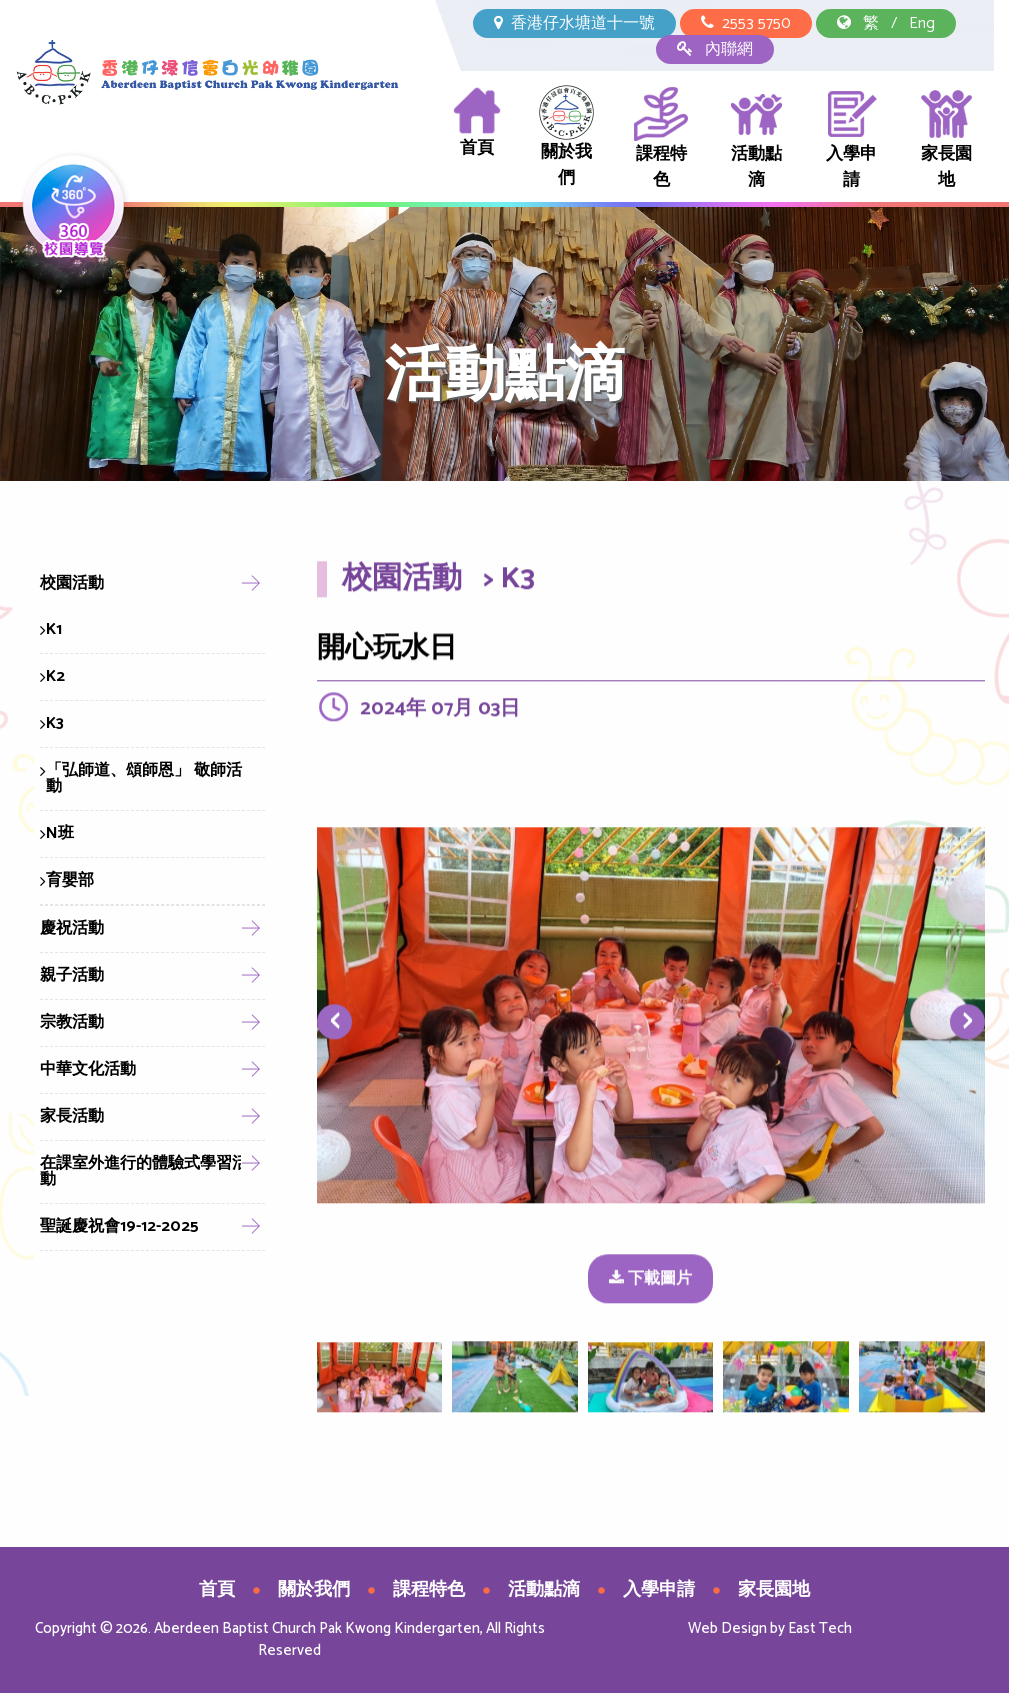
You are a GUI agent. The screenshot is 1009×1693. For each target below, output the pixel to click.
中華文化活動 (88, 1069)
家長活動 (72, 1116)
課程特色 (661, 139)
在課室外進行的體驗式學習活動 (144, 1171)
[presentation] (334, 1025)
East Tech (820, 1628)
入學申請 (851, 139)
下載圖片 (650, 1281)
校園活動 (72, 583)
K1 (51, 629)
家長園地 (946, 139)
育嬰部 (67, 880)
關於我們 (566, 138)
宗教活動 (72, 1022)
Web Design (727, 1628)
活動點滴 (756, 139)
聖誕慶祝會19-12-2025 (119, 1226)
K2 (52, 676)
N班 (57, 833)
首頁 (476, 123)
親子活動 (72, 975)
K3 (52, 723)
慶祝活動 (72, 928)
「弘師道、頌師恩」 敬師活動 (141, 778)
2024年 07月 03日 (440, 711)
